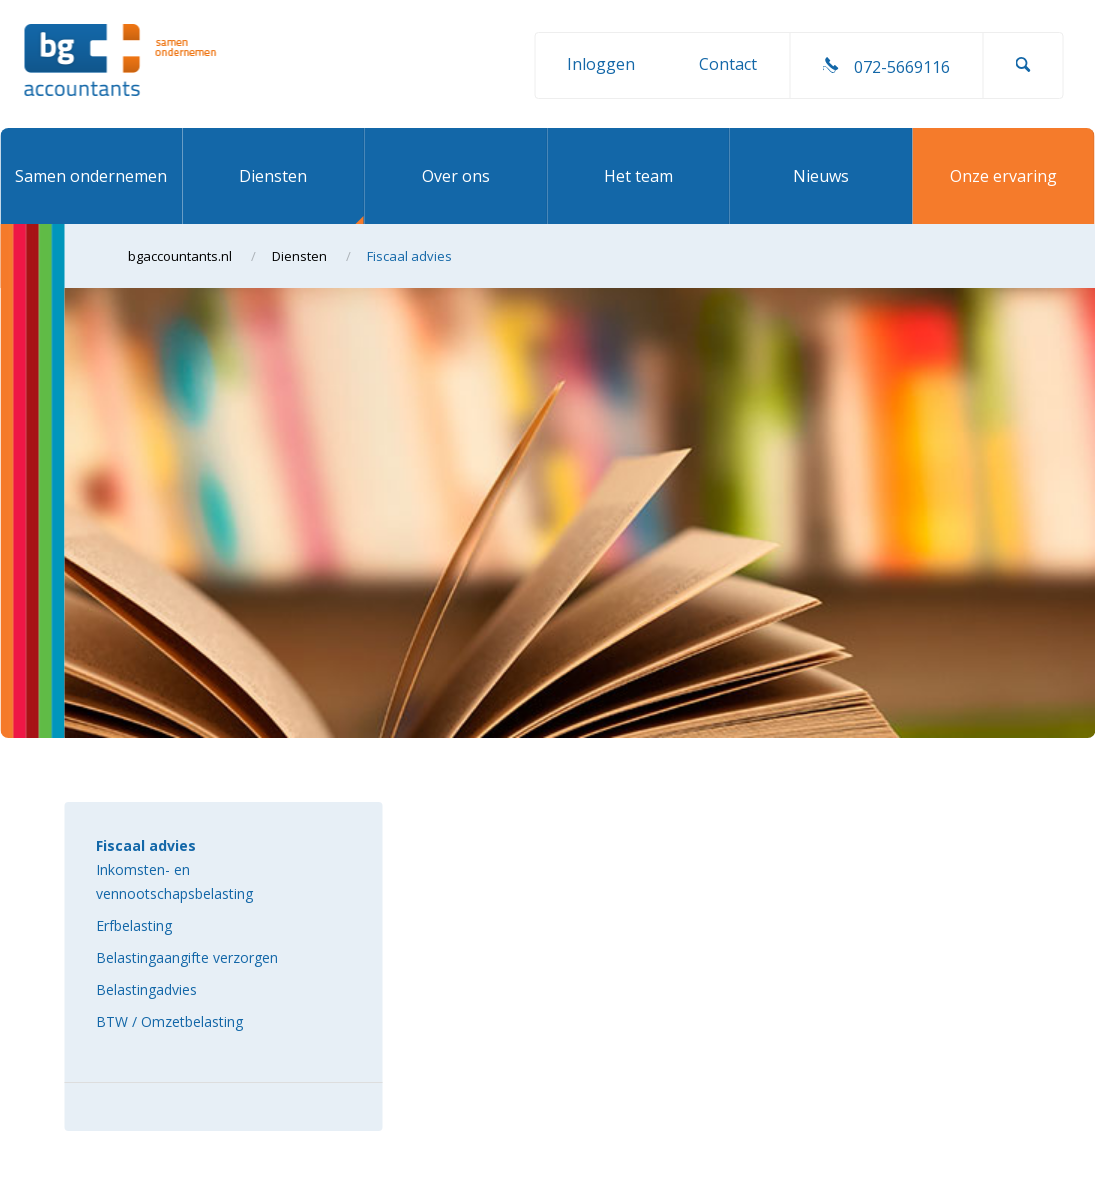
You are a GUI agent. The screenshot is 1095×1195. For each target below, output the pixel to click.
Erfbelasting (134, 925)
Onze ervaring (1003, 176)
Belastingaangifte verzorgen (187, 957)
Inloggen (601, 64)
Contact (728, 64)
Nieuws (821, 176)
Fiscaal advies (146, 845)
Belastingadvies (146, 989)
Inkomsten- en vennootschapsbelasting (174, 881)
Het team (638, 176)
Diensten (273, 176)
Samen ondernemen (91, 176)
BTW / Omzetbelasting (169, 1021)
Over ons (456, 176)
